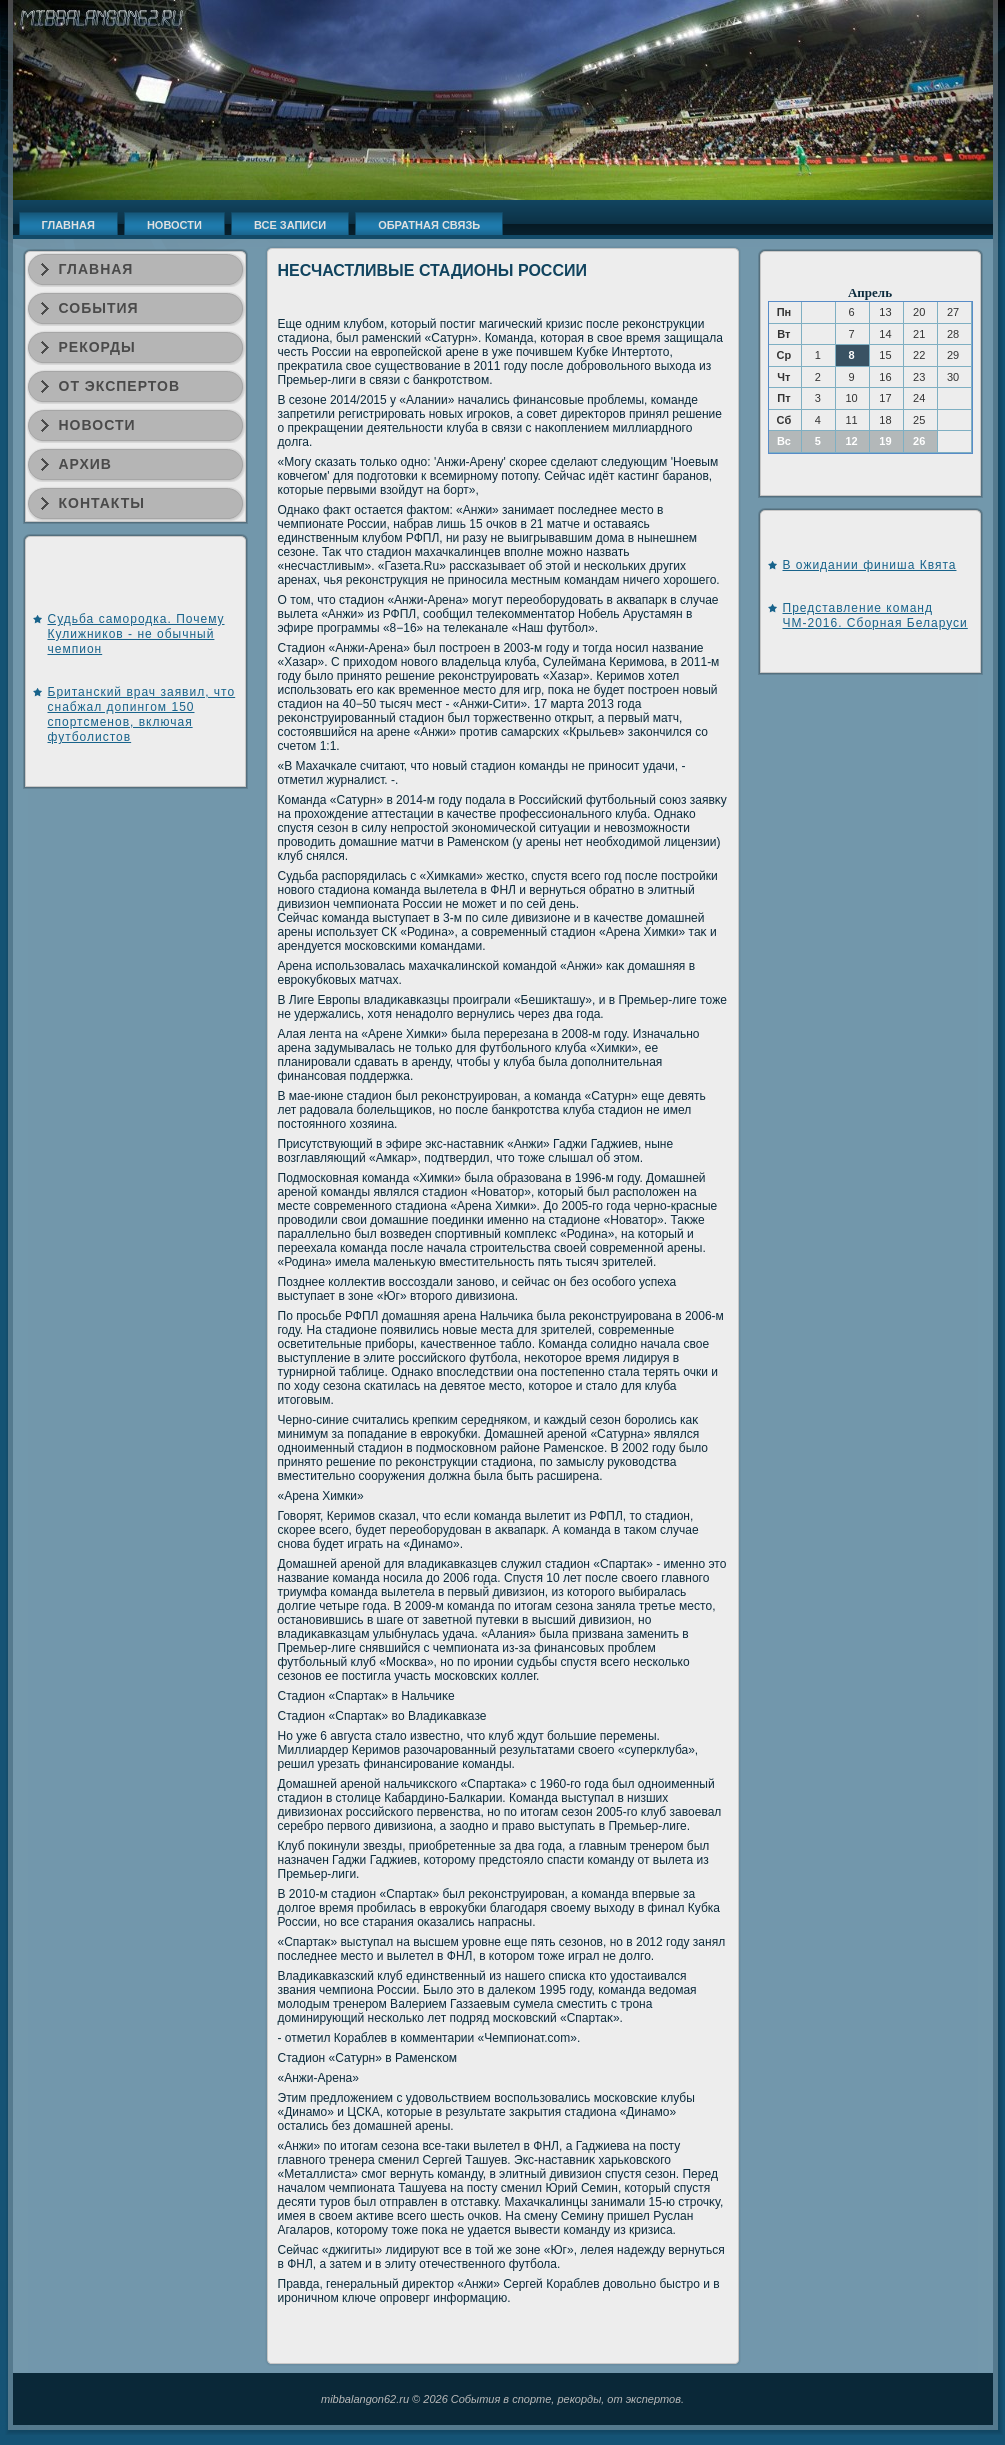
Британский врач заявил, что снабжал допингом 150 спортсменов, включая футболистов (142, 714)
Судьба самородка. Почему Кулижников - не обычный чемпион (136, 634)
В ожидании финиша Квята (870, 565)
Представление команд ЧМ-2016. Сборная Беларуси (875, 615)
